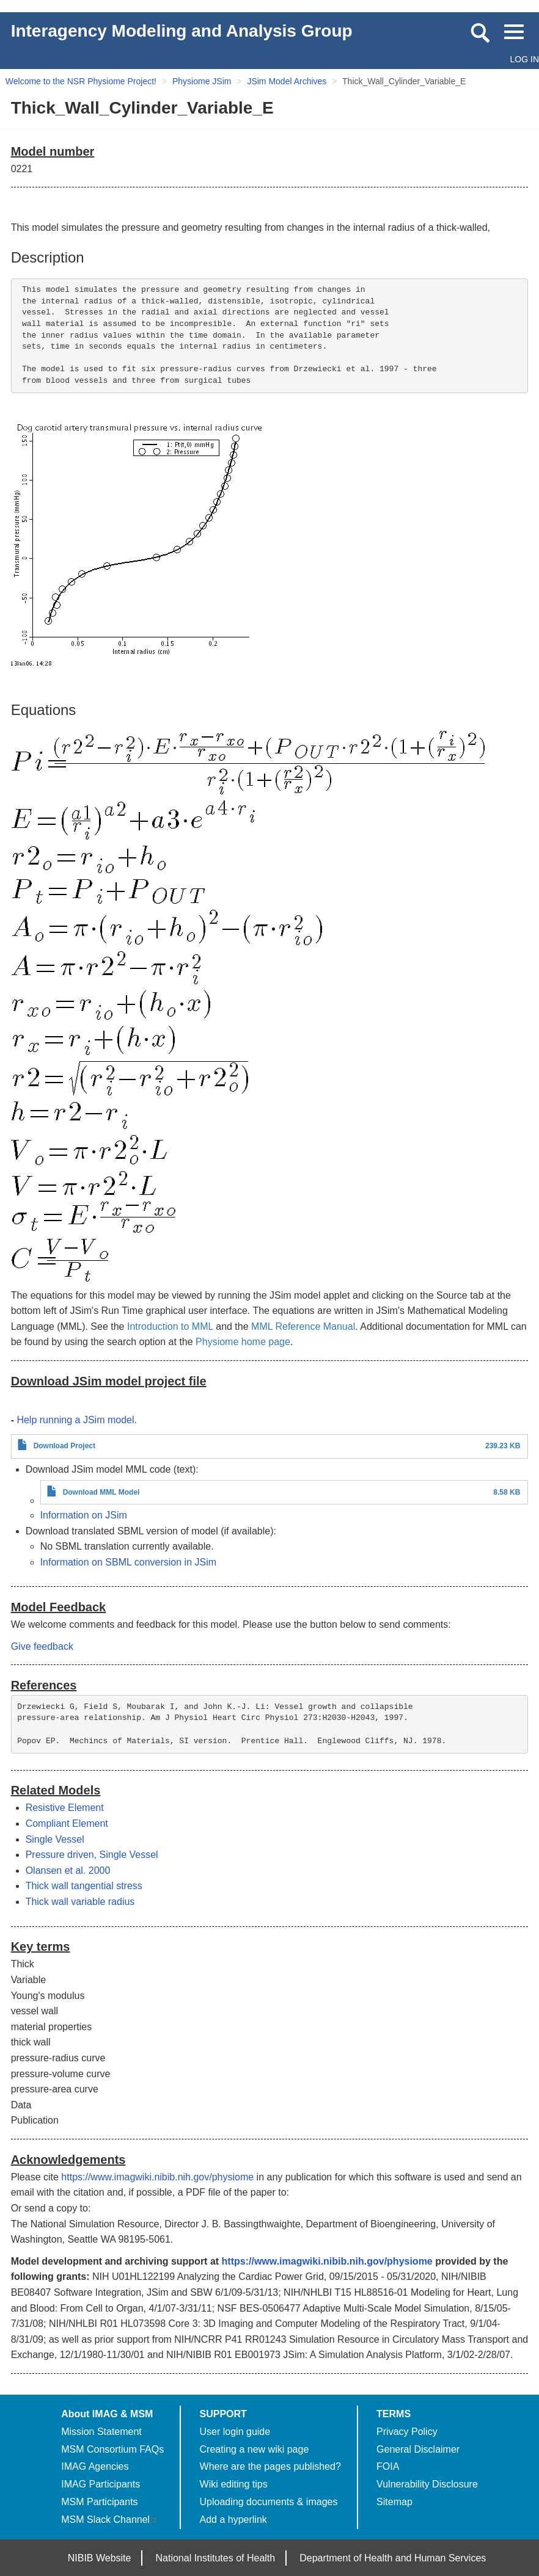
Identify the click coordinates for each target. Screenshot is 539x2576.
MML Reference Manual (303, 1326)
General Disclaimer (418, 2449)
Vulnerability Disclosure (427, 2484)
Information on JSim (83, 1515)
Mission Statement (101, 2431)
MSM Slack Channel (109, 2519)
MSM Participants (99, 2502)
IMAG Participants (100, 2484)
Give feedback (42, 1646)
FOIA (387, 2466)
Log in (524, 59)
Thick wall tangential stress (84, 1886)
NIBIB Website (99, 2558)
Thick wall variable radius (80, 1901)
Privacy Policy (407, 2431)
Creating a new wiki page (254, 2449)
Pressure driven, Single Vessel (92, 1854)
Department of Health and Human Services (392, 2558)
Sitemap (394, 2502)
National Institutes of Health (216, 2558)
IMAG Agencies (94, 2466)
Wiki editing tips (234, 2484)
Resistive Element (65, 1807)
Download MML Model (101, 1492)
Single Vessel (55, 1839)
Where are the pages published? (270, 2466)
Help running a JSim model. (76, 1420)
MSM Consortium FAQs (112, 2449)
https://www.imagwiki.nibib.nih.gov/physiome (157, 2177)
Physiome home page (243, 1342)
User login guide (235, 2431)
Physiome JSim (201, 81)
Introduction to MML (170, 1326)
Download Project (64, 1446)
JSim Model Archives (286, 81)
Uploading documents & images (269, 2502)
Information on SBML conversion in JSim (128, 1562)
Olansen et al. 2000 (68, 1870)
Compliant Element (67, 1823)
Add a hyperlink (233, 2519)
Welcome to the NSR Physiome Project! (81, 81)
